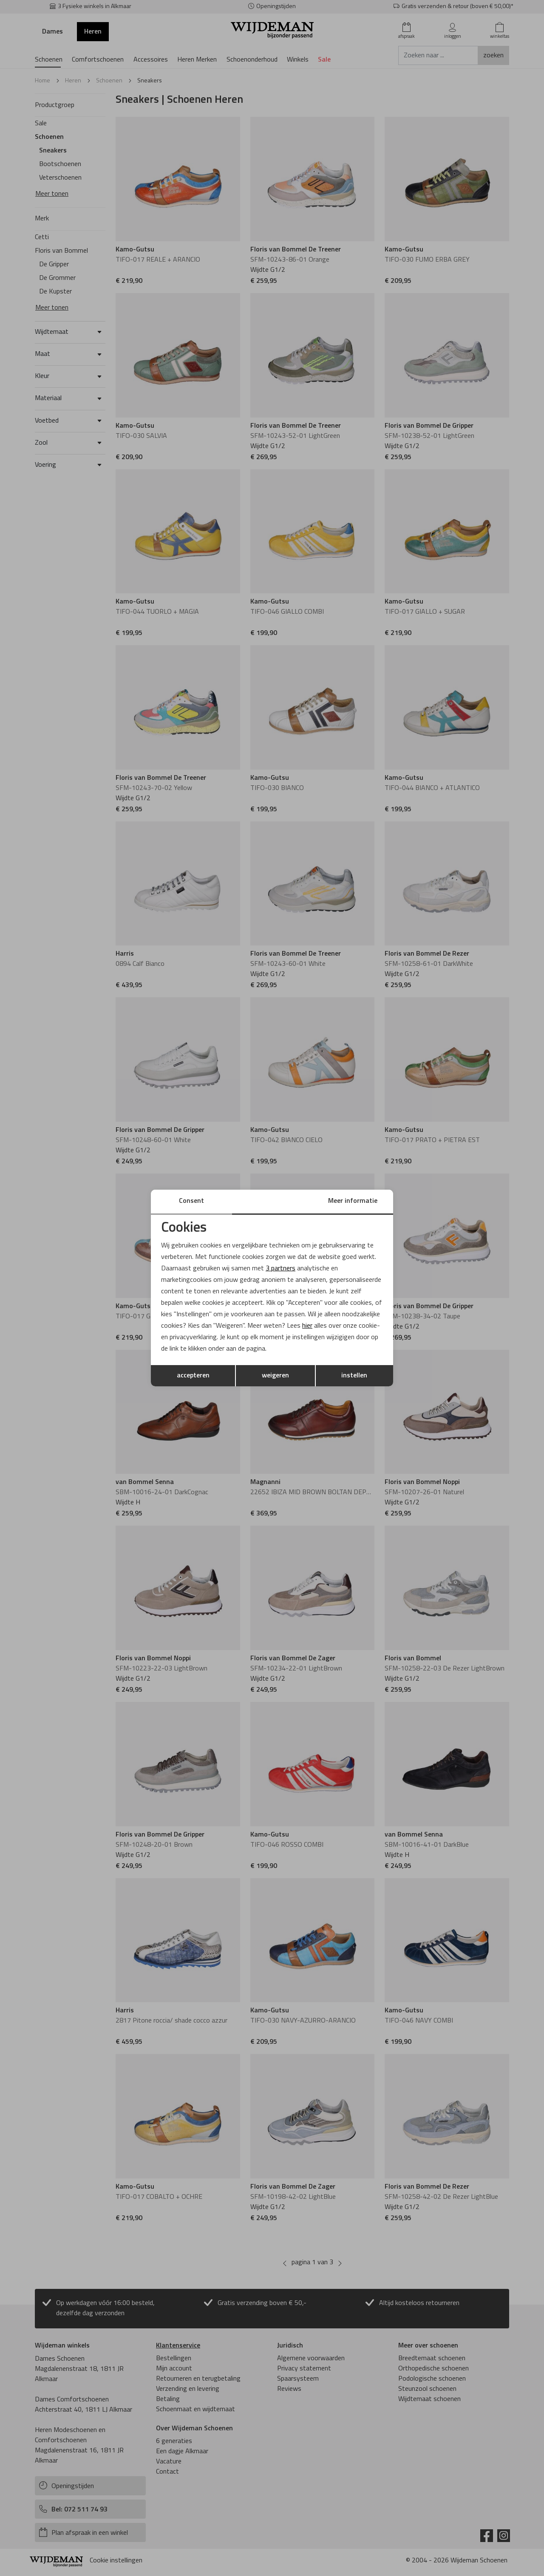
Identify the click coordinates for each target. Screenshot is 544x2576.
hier (308, 1326)
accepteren (193, 1376)
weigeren (275, 1376)
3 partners (280, 1268)
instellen (354, 1376)
